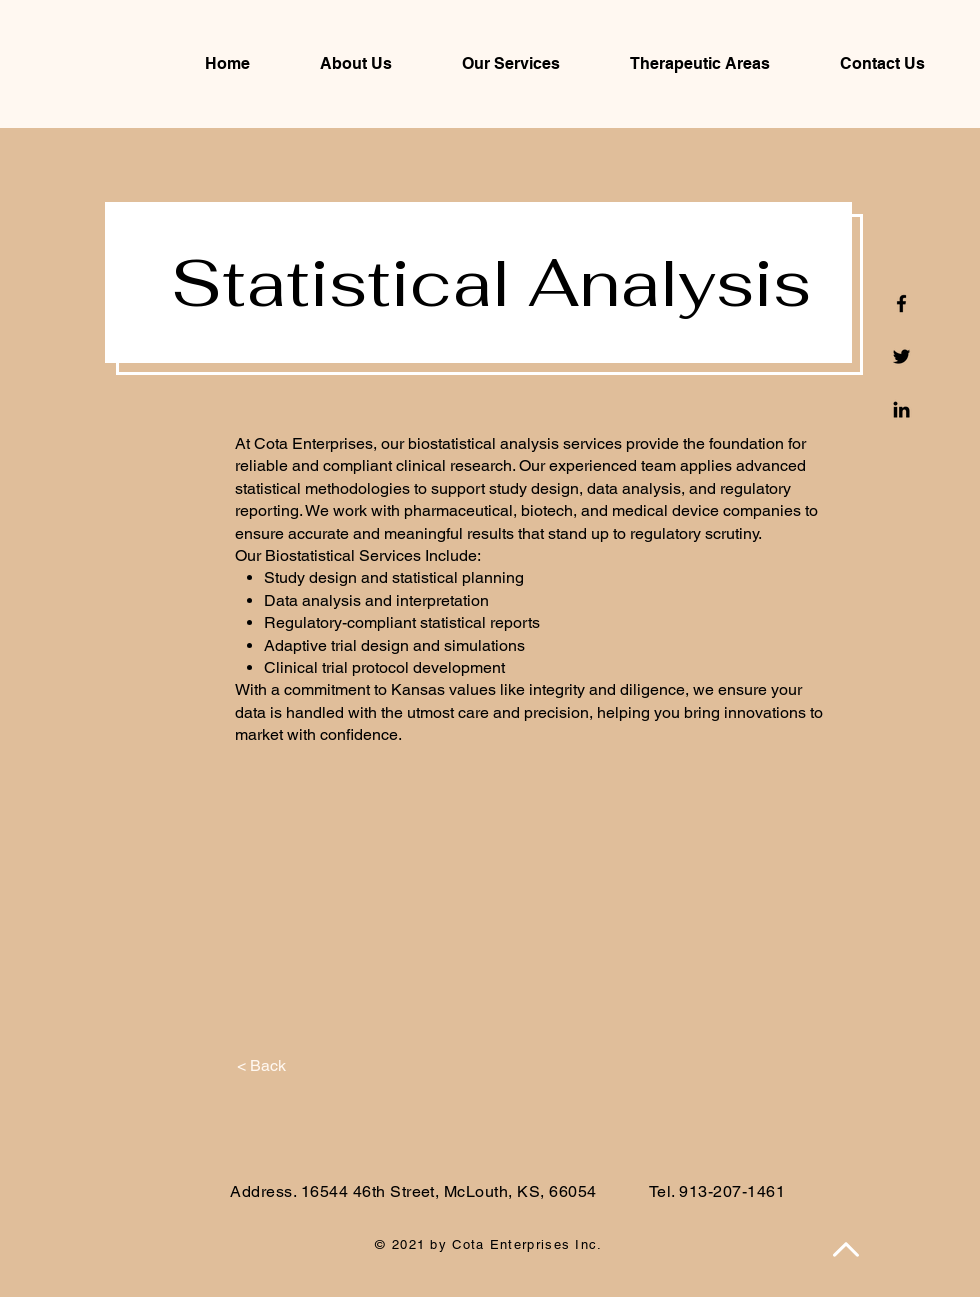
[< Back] (261, 1066)
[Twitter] (901, 356)
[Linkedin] (901, 409)
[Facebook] (901, 303)
